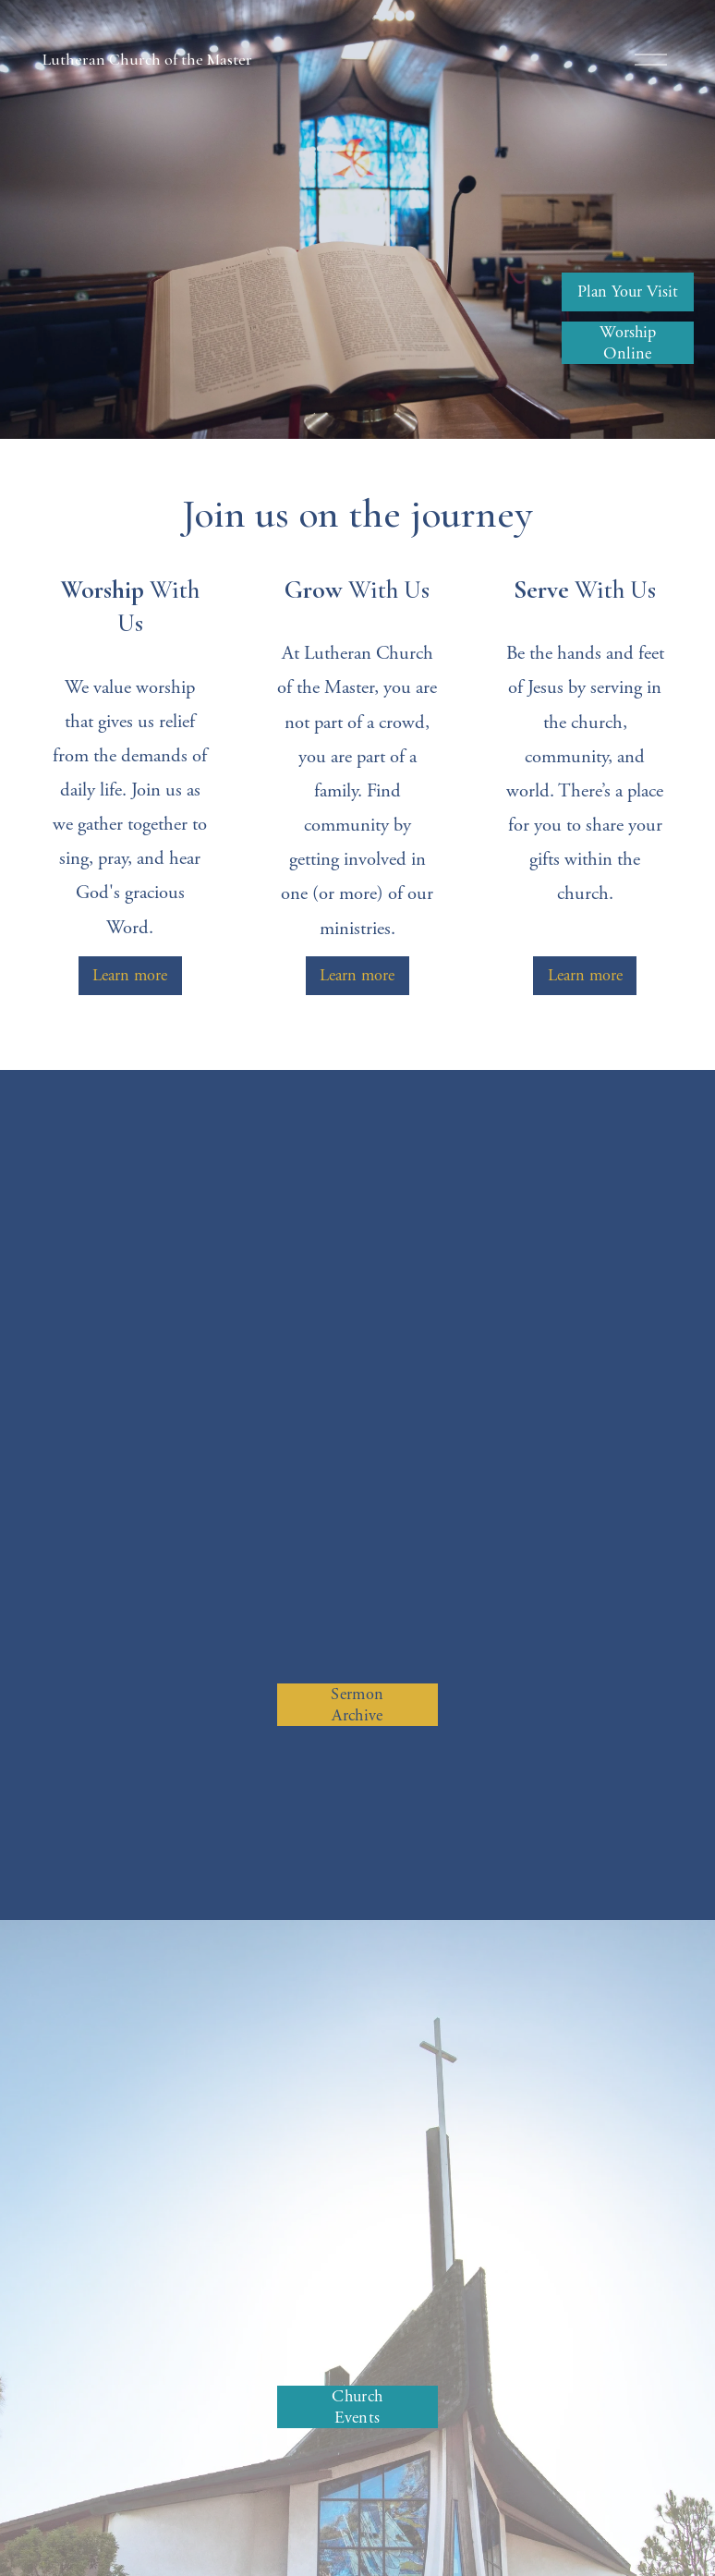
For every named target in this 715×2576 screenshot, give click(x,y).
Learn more (129, 975)
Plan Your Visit (627, 291)
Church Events (357, 2407)
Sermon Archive (357, 1704)
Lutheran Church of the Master (147, 59)
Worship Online (628, 343)
